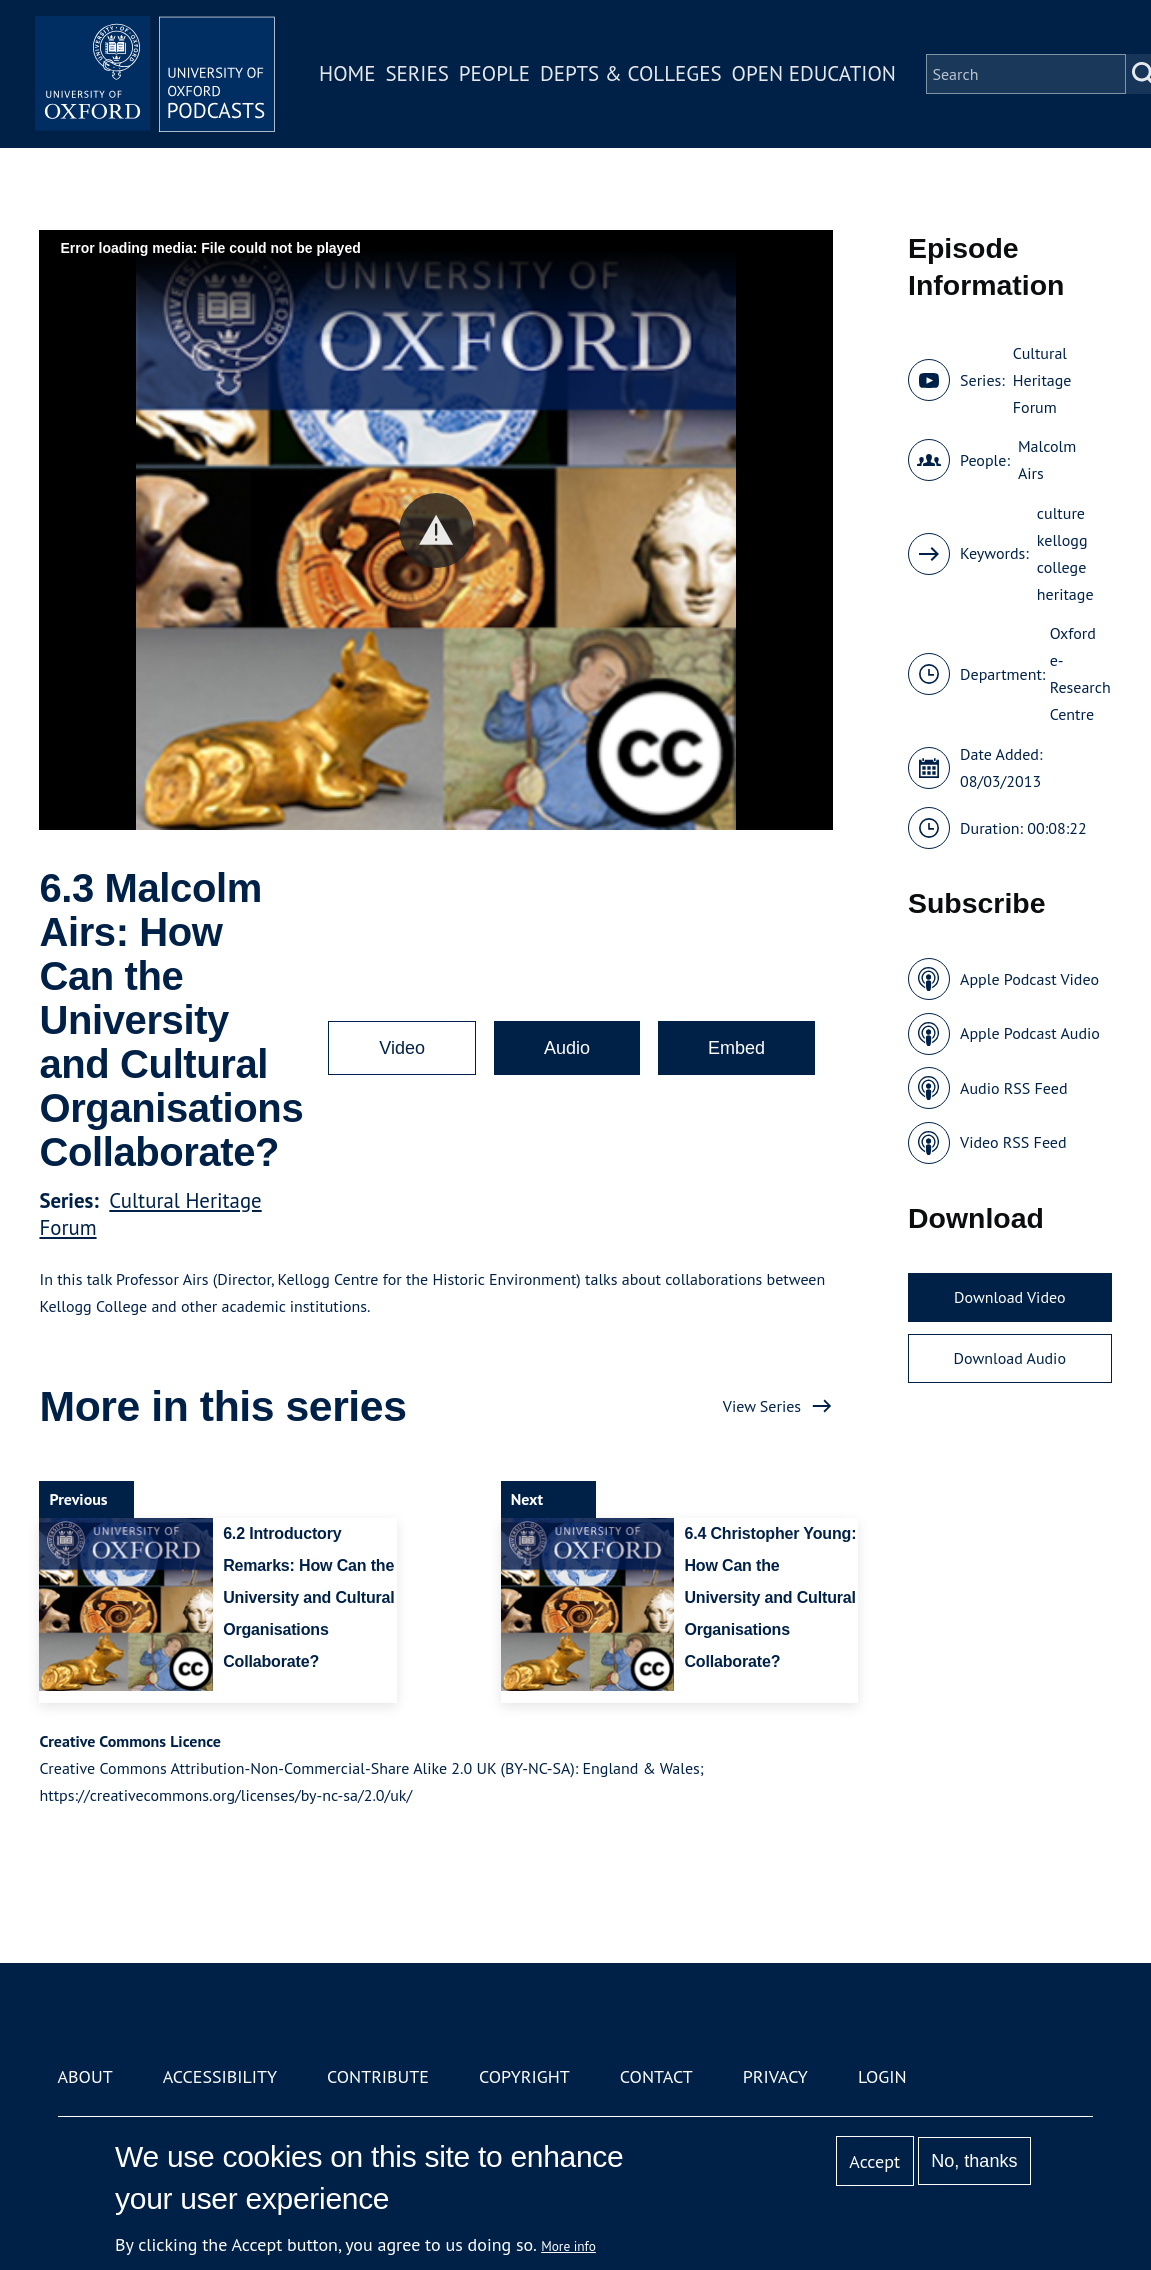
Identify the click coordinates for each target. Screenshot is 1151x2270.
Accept (874, 2161)
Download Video (1009, 1297)
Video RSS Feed (1013, 1142)
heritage (1065, 594)
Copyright (524, 2076)
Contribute (378, 2076)
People (494, 73)
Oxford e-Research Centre (1080, 673)
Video (402, 1048)
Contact (656, 2076)
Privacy (775, 2076)
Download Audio (1010, 1358)
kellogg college (1062, 553)
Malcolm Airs (1047, 459)
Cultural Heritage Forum (1042, 380)
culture (1061, 513)
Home (347, 73)
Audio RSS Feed (1013, 1088)
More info (568, 2246)
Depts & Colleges (631, 73)
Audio (567, 1048)
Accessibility (220, 2076)
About (85, 2076)
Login (882, 2076)
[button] (436, 530)
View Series (762, 1406)
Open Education (814, 73)
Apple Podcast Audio (1030, 1033)
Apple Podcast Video (1029, 979)
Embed (736, 1048)
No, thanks (974, 2161)
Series (416, 73)
